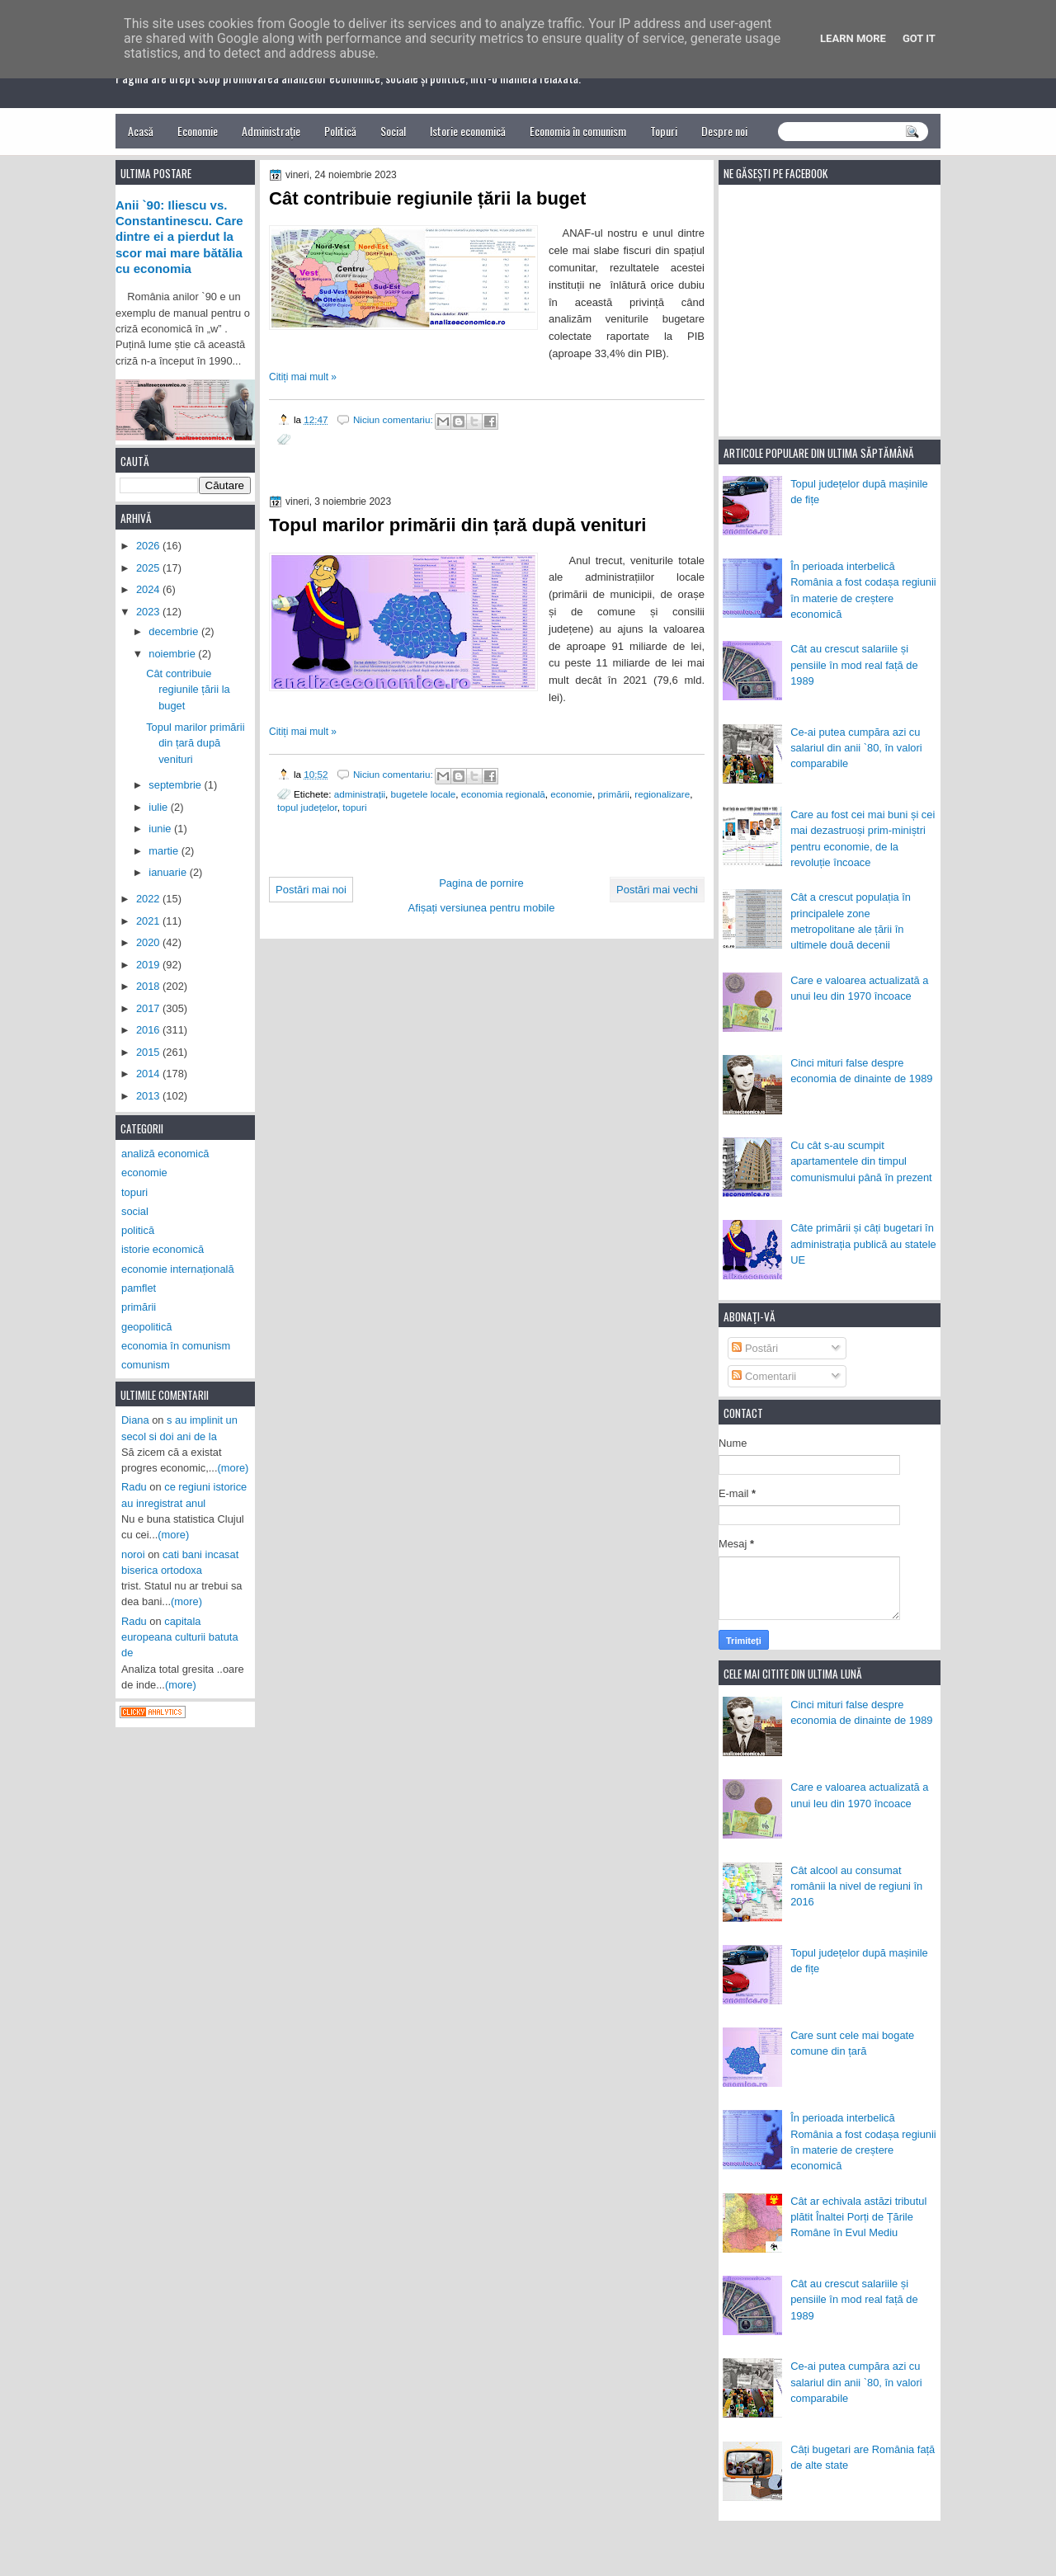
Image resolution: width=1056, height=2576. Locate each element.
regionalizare (662, 794)
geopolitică (146, 1327)
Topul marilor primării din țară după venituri (458, 525)
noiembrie (173, 654)
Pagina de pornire (481, 883)
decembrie (174, 631)
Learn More (853, 38)
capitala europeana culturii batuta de (179, 1637)
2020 (149, 942)
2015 (149, 1052)
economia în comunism (175, 1346)
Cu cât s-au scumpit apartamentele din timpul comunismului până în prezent (861, 1161)
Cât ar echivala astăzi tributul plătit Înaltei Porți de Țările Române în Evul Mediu (858, 2217)
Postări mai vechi (657, 889)
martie (164, 851)
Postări (755, 1348)
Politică (340, 130)
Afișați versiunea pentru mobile (481, 908)
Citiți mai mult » (303, 377)
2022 (149, 898)
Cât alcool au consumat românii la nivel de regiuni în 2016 (856, 1886)
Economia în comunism (578, 130)
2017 (149, 1008)
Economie (197, 130)
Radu (134, 1487)
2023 (149, 611)
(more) (233, 1468)
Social (393, 130)
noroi (133, 1554)
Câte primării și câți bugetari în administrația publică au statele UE (863, 1244)
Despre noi (724, 130)
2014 (149, 1073)
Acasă (140, 130)
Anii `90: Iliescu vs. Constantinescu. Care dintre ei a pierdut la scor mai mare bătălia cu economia (179, 236)
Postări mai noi (311, 889)
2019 (149, 964)
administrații (359, 794)
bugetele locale (423, 794)
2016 (149, 1030)
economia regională (503, 794)
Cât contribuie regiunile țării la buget (427, 198)
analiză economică (165, 1153)
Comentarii (764, 1376)
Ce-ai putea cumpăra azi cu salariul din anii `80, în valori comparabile (856, 748)
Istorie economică (468, 130)
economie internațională (177, 1269)
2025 (149, 568)
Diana (135, 1420)
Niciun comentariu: (394, 419)
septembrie (176, 785)
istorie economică (162, 1249)
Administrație (271, 130)
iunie (161, 828)
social (134, 1211)
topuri (354, 807)
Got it (919, 38)
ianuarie (168, 872)
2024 (149, 589)
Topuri (663, 130)
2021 (149, 921)
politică (137, 1230)
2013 (149, 1096)
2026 (149, 545)
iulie (159, 807)
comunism (145, 1365)
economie (571, 794)
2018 (149, 986)
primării (613, 794)
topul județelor (307, 807)
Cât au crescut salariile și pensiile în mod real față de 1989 (853, 665)
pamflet (138, 1288)
